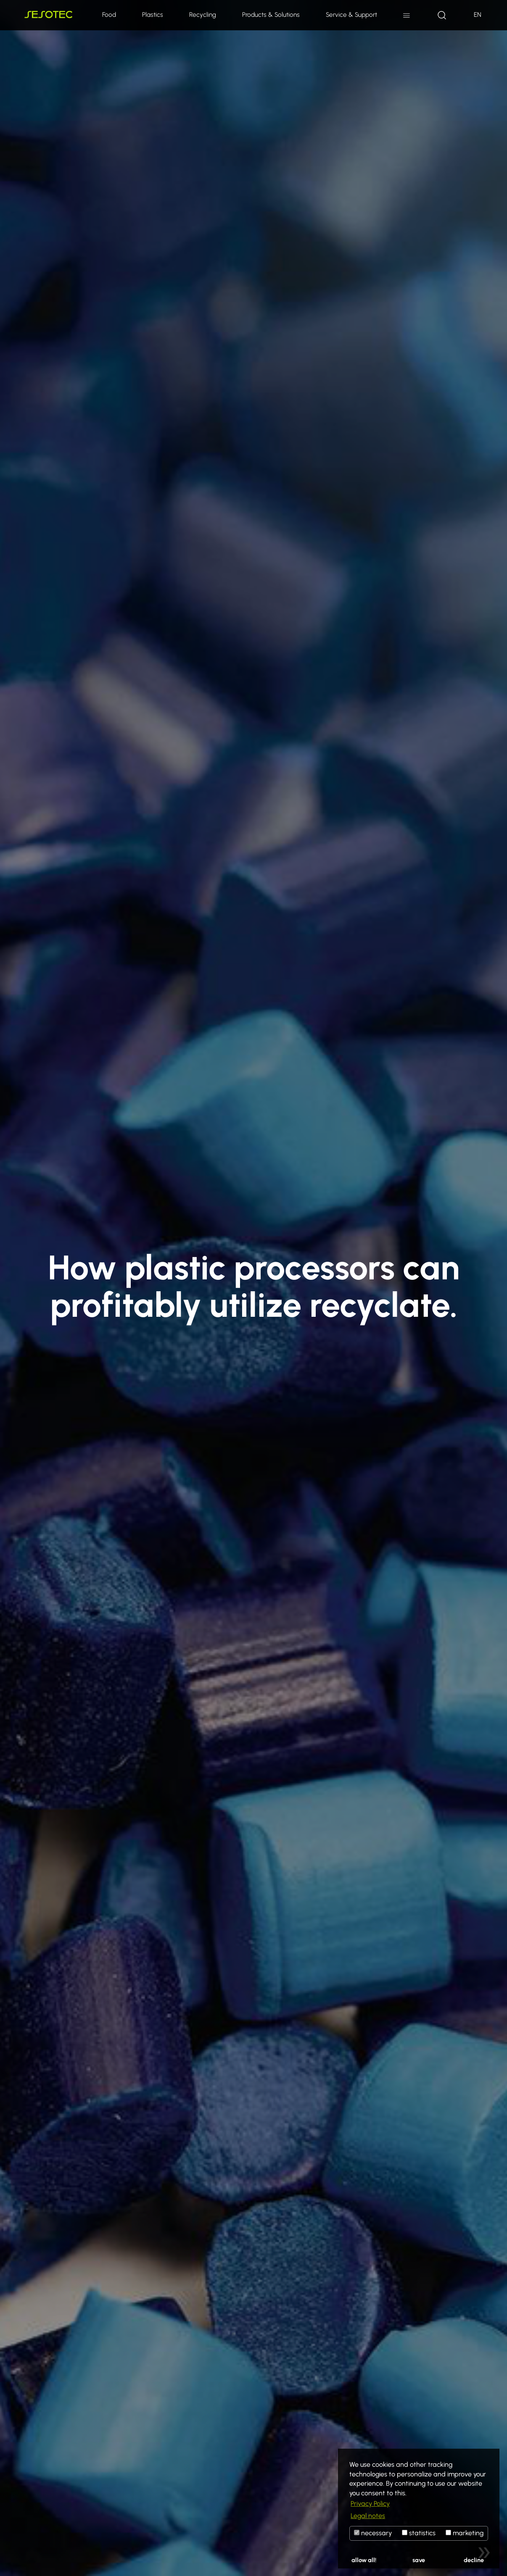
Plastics (152, 14)
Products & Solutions (271, 14)
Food (109, 14)
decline (474, 2560)
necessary (373, 2533)
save (418, 2560)
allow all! (363, 2560)
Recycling (202, 14)
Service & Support (351, 14)
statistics (419, 2533)
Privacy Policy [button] (370, 2504)
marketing (464, 2533)
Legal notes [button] (368, 2516)
